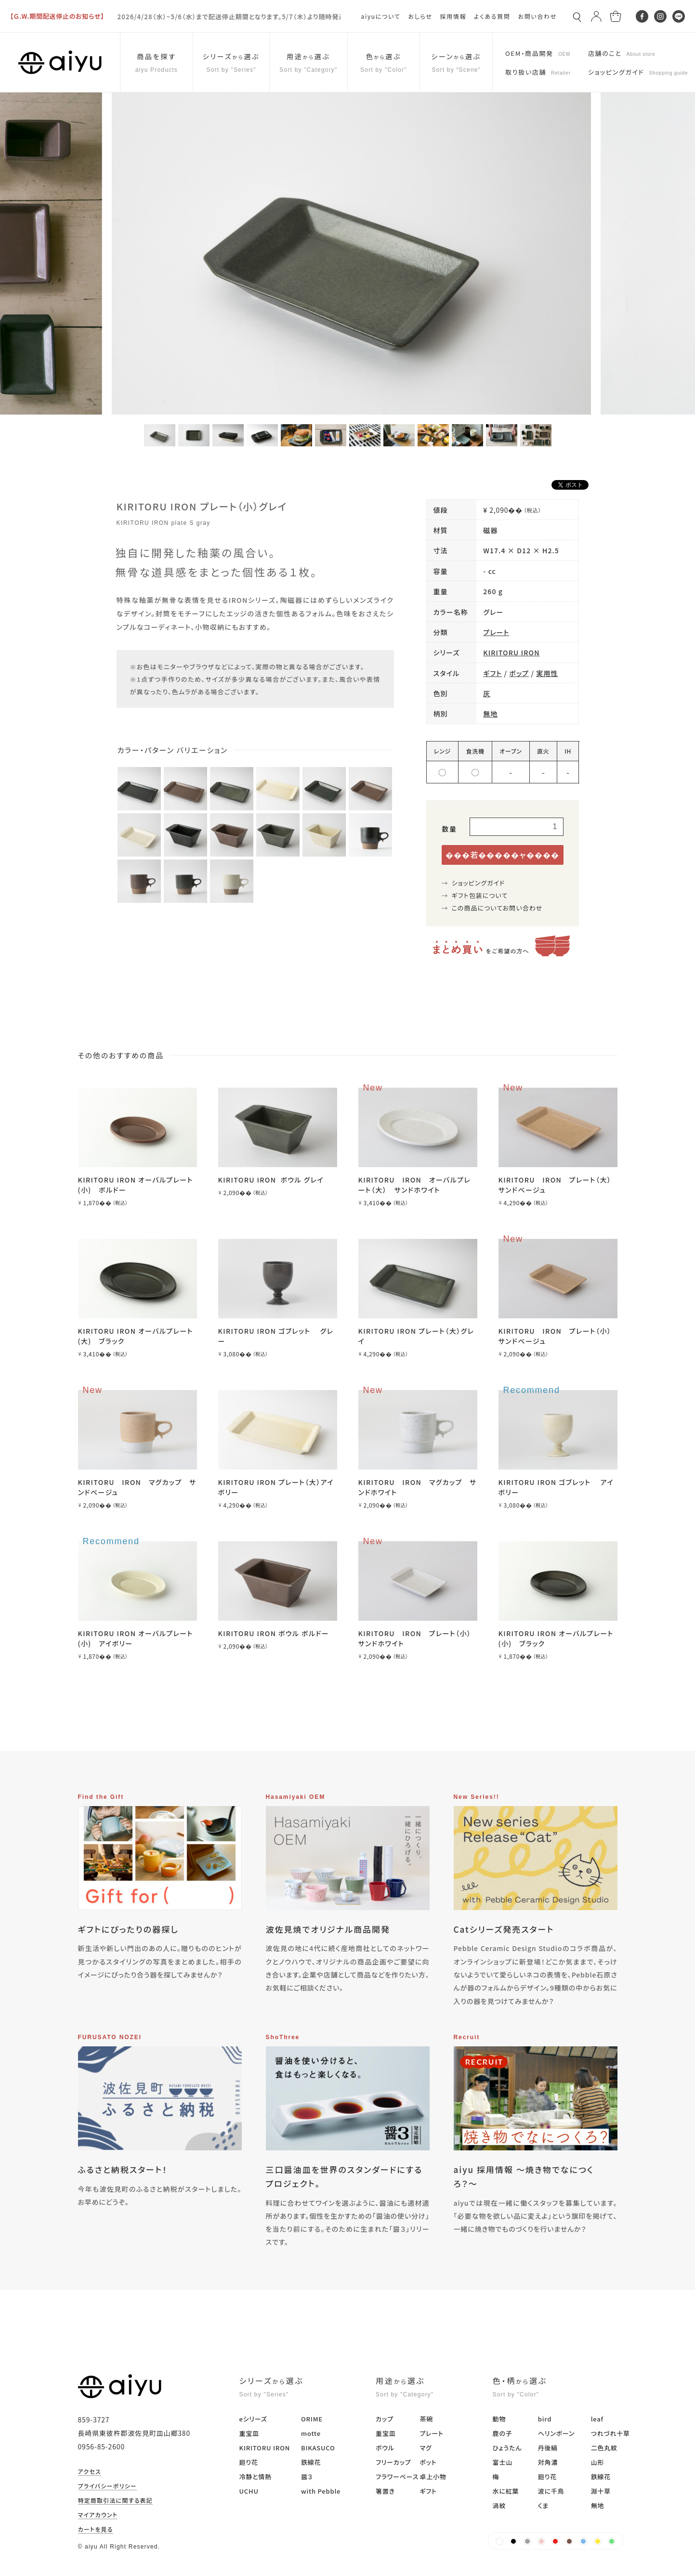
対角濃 (548, 2462)
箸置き (385, 2491)
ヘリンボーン (556, 2433)
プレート (496, 632)
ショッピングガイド (478, 882)
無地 (490, 713)
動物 (499, 2418)
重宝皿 (249, 2433)
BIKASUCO (318, 2447)
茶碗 (426, 2418)
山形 (597, 2462)
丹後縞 (548, 2447)
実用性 (547, 673)
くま (543, 2505)
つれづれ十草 (610, 2433)
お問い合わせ (537, 16)
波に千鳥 (551, 2491)
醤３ (307, 2476)
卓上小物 (433, 2476)
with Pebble (321, 2491)
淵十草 (601, 2491)
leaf (597, 2418)
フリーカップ (393, 2462)
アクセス (89, 2472)
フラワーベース (397, 2476)
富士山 (502, 2462)
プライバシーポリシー (107, 2486)
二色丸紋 (604, 2447)
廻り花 (248, 2462)
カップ (384, 2418)
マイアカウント (98, 2515)
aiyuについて (381, 16)
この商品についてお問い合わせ (497, 907)
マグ (426, 2447)
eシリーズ (253, 2418)
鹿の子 (502, 2433)
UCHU (249, 2491)
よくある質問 (492, 16)
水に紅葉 (506, 2491)
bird (544, 2418)
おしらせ (420, 16)
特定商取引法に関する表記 (115, 2501)
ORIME (312, 2418)
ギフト (492, 673)
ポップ (519, 673)
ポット (428, 2462)
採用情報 (453, 16)
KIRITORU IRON (511, 652)
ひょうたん (507, 2447)
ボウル (385, 2447)
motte (311, 2433)
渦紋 (499, 2505)
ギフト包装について (480, 895)
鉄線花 (311, 2462)
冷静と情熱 (255, 2476)
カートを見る (95, 2529)
